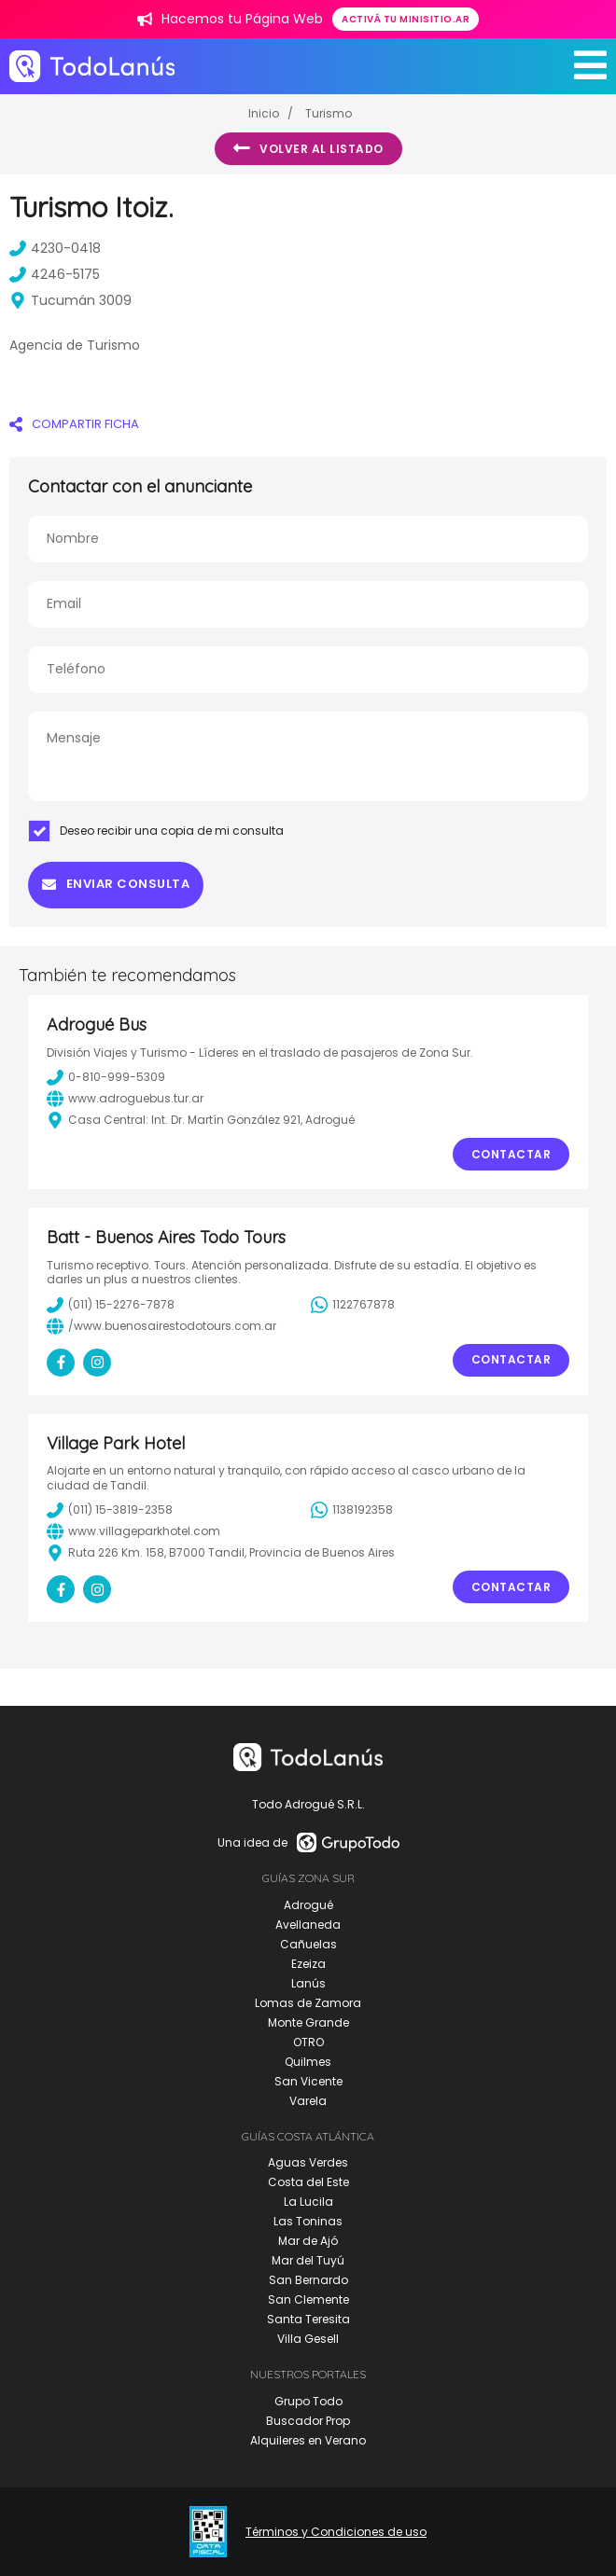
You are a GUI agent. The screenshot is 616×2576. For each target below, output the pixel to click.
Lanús (308, 1983)
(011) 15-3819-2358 (110, 1510)
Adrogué (308, 1905)
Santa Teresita (308, 2319)
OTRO (308, 2042)
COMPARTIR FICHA (74, 424)
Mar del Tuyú (308, 2260)
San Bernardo (308, 2280)
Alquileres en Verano (308, 2440)
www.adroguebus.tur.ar (125, 1098)
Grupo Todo (308, 2401)
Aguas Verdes (308, 2162)
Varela (308, 2101)
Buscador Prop (308, 2421)
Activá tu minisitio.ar (405, 19)
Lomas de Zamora (308, 2003)
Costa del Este (308, 2182)
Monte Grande (308, 2022)
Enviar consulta (115, 884)
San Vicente (308, 2081)
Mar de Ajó (308, 2241)
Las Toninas (308, 2221)
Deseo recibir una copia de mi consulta (156, 831)
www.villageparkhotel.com (133, 1531)
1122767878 (353, 1304)
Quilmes (308, 2062)
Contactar (511, 1154)
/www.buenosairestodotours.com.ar (161, 1326)
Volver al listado (308, 148)
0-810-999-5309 (106, 1077)
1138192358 (352, 1510)
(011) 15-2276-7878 (111, 1304)
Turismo (328, 113)
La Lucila (308, 2201)
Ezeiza (308, 1964)
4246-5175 (54, 274)
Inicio (263, 113)
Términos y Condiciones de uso (336, 2532)
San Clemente (308, 2299)
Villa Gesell (308, 2339)
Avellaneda (308, 1924)
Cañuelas (308, 1944)
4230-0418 (55, 248)
